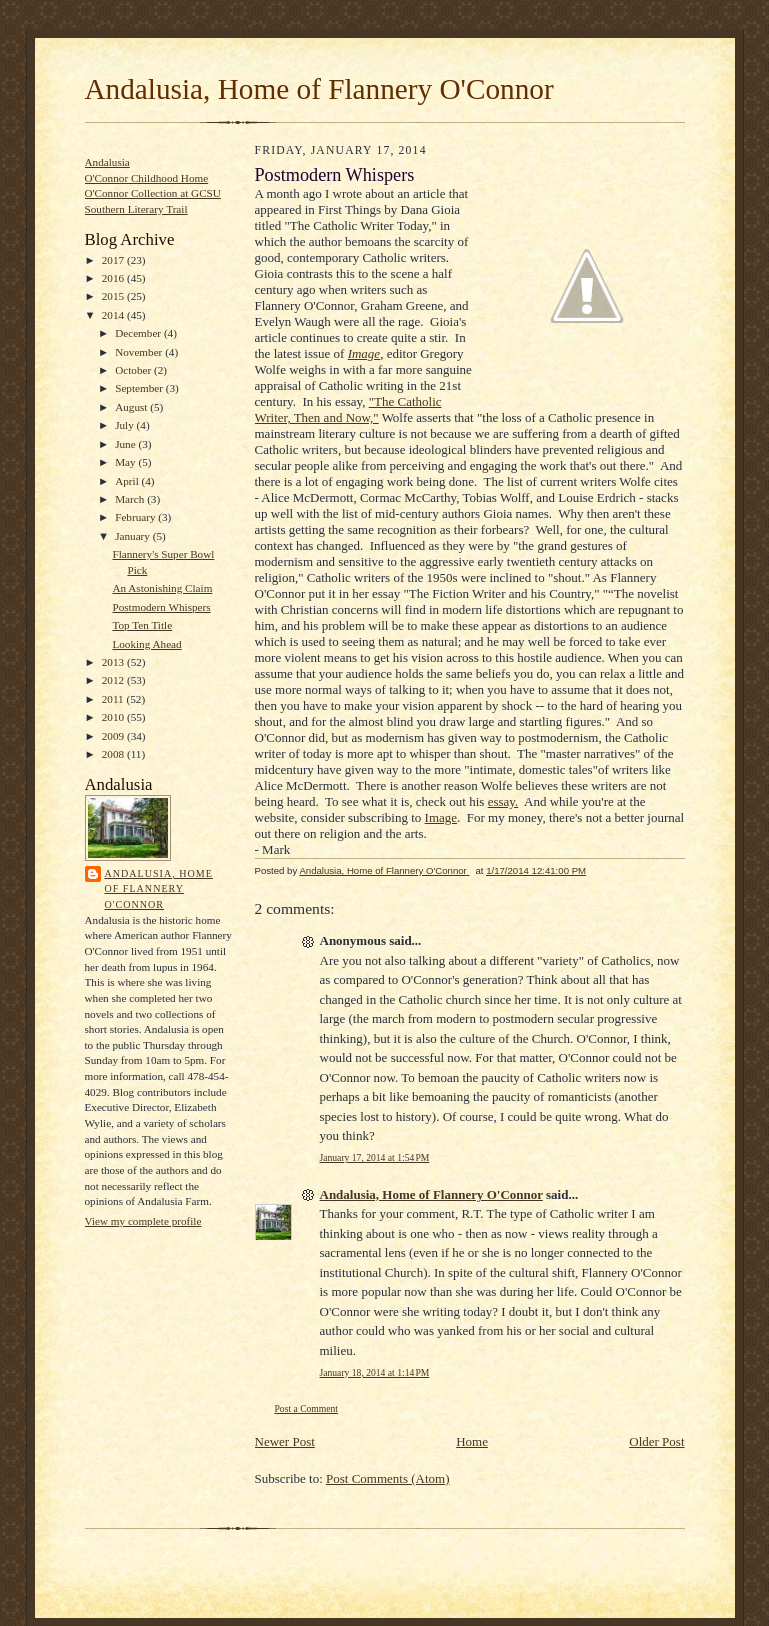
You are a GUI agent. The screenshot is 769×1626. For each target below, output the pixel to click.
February (136, 517)
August (132, 407)
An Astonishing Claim (162, 588)
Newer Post (285, 1441)
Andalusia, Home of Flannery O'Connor (319, 89)
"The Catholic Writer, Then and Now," (348, 409)
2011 (114, 699)
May (126, 462)
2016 (114, 278)
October (134, 370)
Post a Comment (307, 1408)
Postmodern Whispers (161, 607)
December (139, 333)
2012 (114, 680)
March (131, 499)
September (140, 388)
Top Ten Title (142, 625)
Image (441, 817)
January (134, 536)
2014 (114, 315)
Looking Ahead (146, 644)
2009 (114, 736)
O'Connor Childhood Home (147, 178)
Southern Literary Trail (136, 209)
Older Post (656, 1441)
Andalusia (107, 162)
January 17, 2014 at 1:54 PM (375, 1157)
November (140, 352)
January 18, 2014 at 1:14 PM (375, 1372)
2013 (114, 662)
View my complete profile (143, 1221)
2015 (114, 296)
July (125, 425)
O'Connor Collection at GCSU (153, 193)
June (126, 444)
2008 (114, 754)
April (128, 481)
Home (472, 1441)
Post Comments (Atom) (388, 1478)
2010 (114, 717)
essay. (503, 801)
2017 (114, 260)
